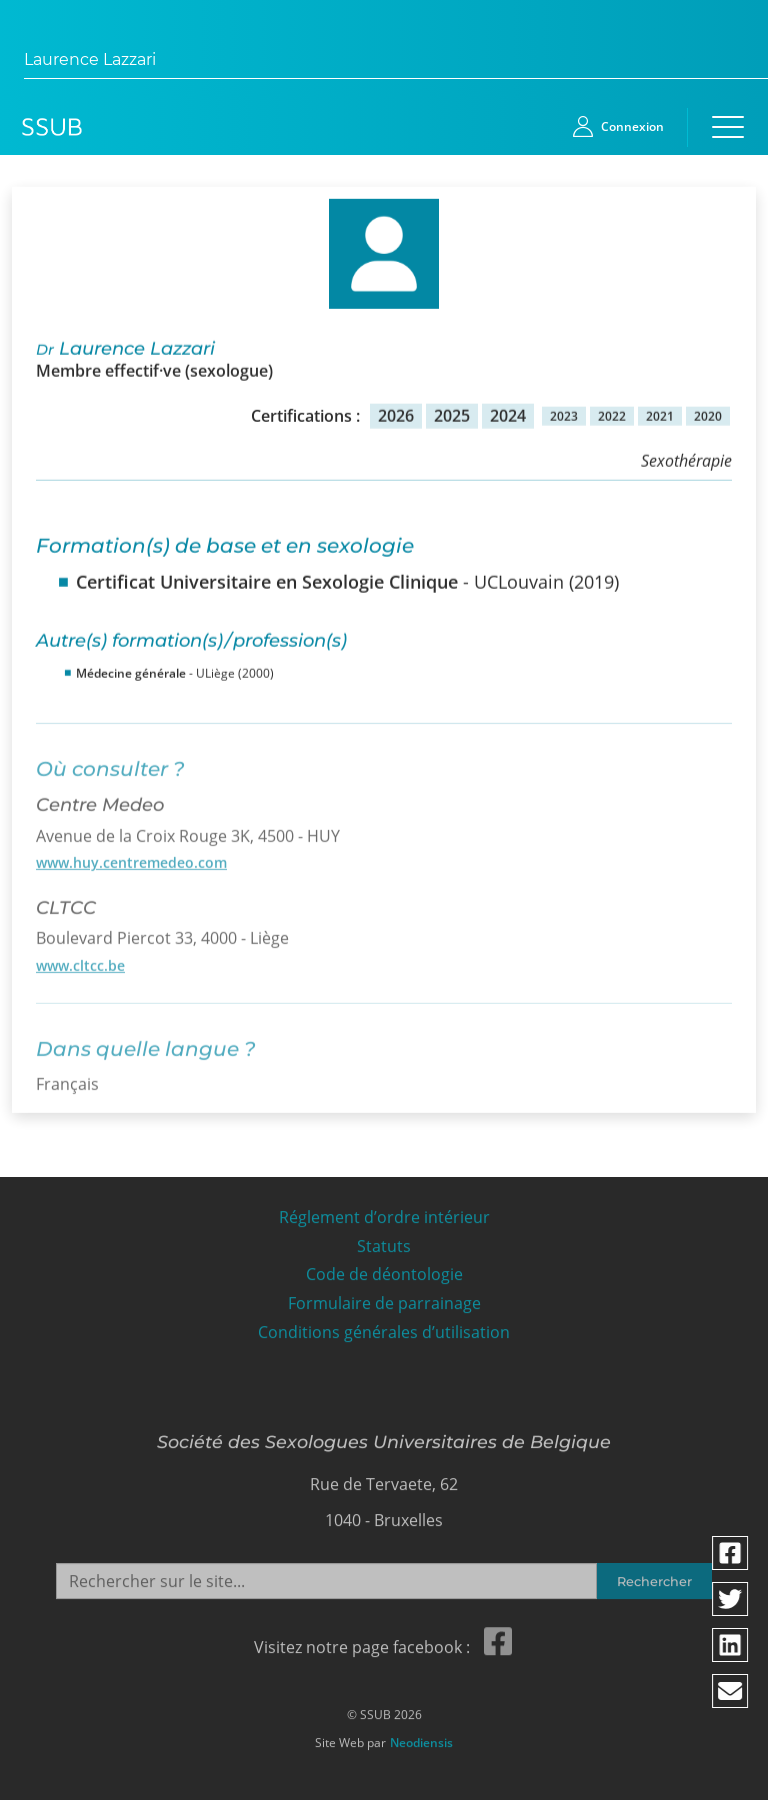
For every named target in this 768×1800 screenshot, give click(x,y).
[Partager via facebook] (731, 1553)
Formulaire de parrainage (384, 1298)
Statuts (384, 1240)
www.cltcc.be (80, 959)
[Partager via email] (731, 1691)
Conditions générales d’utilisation (384, 1327)
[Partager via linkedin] (731, 1645)
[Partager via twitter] (731, 1599)
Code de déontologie (384, 1269)
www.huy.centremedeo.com (131, 856)
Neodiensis (421, 1738)
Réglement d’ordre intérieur (384, 1212)
